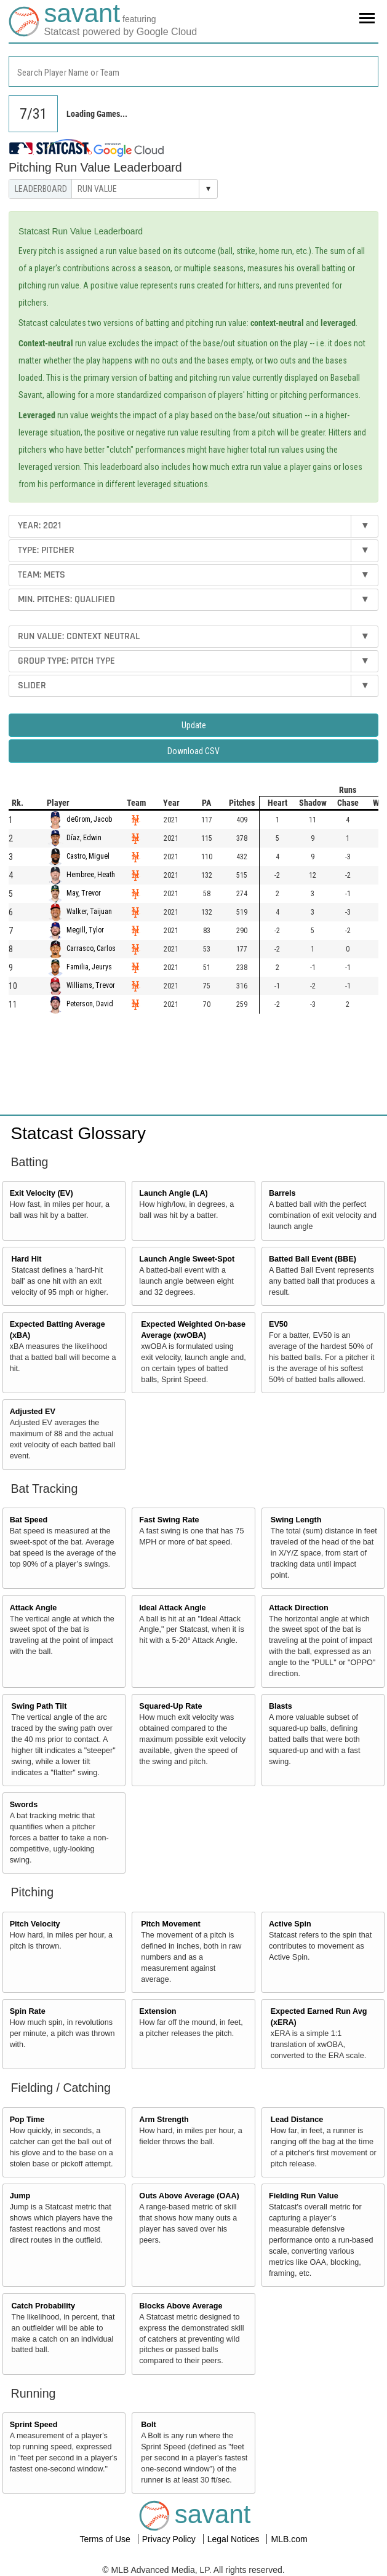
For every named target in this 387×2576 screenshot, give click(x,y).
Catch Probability (44, 2306)
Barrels (282, 1193)
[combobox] (193, 71)
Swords (24, 1804)
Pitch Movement (171, 1924)
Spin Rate (28, 2011)
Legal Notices (234, 2539)
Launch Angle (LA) (173, 1193)
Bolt (148, 2424)
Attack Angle (33, 1608)
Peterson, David (89, 1004)
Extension (157, 2011)
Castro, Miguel (88, 857)
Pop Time (27, 2119)
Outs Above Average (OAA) (189, 2196)
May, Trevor (83, 893)
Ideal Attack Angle (172, 1608)
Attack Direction (299, 1608)
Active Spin (290, 1924)
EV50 (278, 1324)
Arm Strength (163, 2119)
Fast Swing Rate (169, 1520)
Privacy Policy (170, 2539)
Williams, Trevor (90, 986)
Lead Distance (297, 2119)
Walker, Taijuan (89, 912)
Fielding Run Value (303, 2196)
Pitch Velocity (35, 1924)
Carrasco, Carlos (91, 949)
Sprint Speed (34, 2424)
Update (194, 725)
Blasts (280, 1706)
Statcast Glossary (78, 1133)
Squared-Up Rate (170, 1706)
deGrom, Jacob (89, 820)
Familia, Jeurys (89, 967)
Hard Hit (27, 1259)
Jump (20, 2196)
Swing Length (296, 1520)
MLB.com (289, 2539)
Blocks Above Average (180, 2306)
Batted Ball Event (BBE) (312, 1259)
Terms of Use (105, 2539)
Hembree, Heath (90, 875)
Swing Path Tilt (39, 1706)
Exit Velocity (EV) (41, 1193)
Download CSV (193, 751)
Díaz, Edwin (84, 838)
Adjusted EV (32, 1411)
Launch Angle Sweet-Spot (186, 1259)
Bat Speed (29, 1520)
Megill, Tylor (85, 930)
